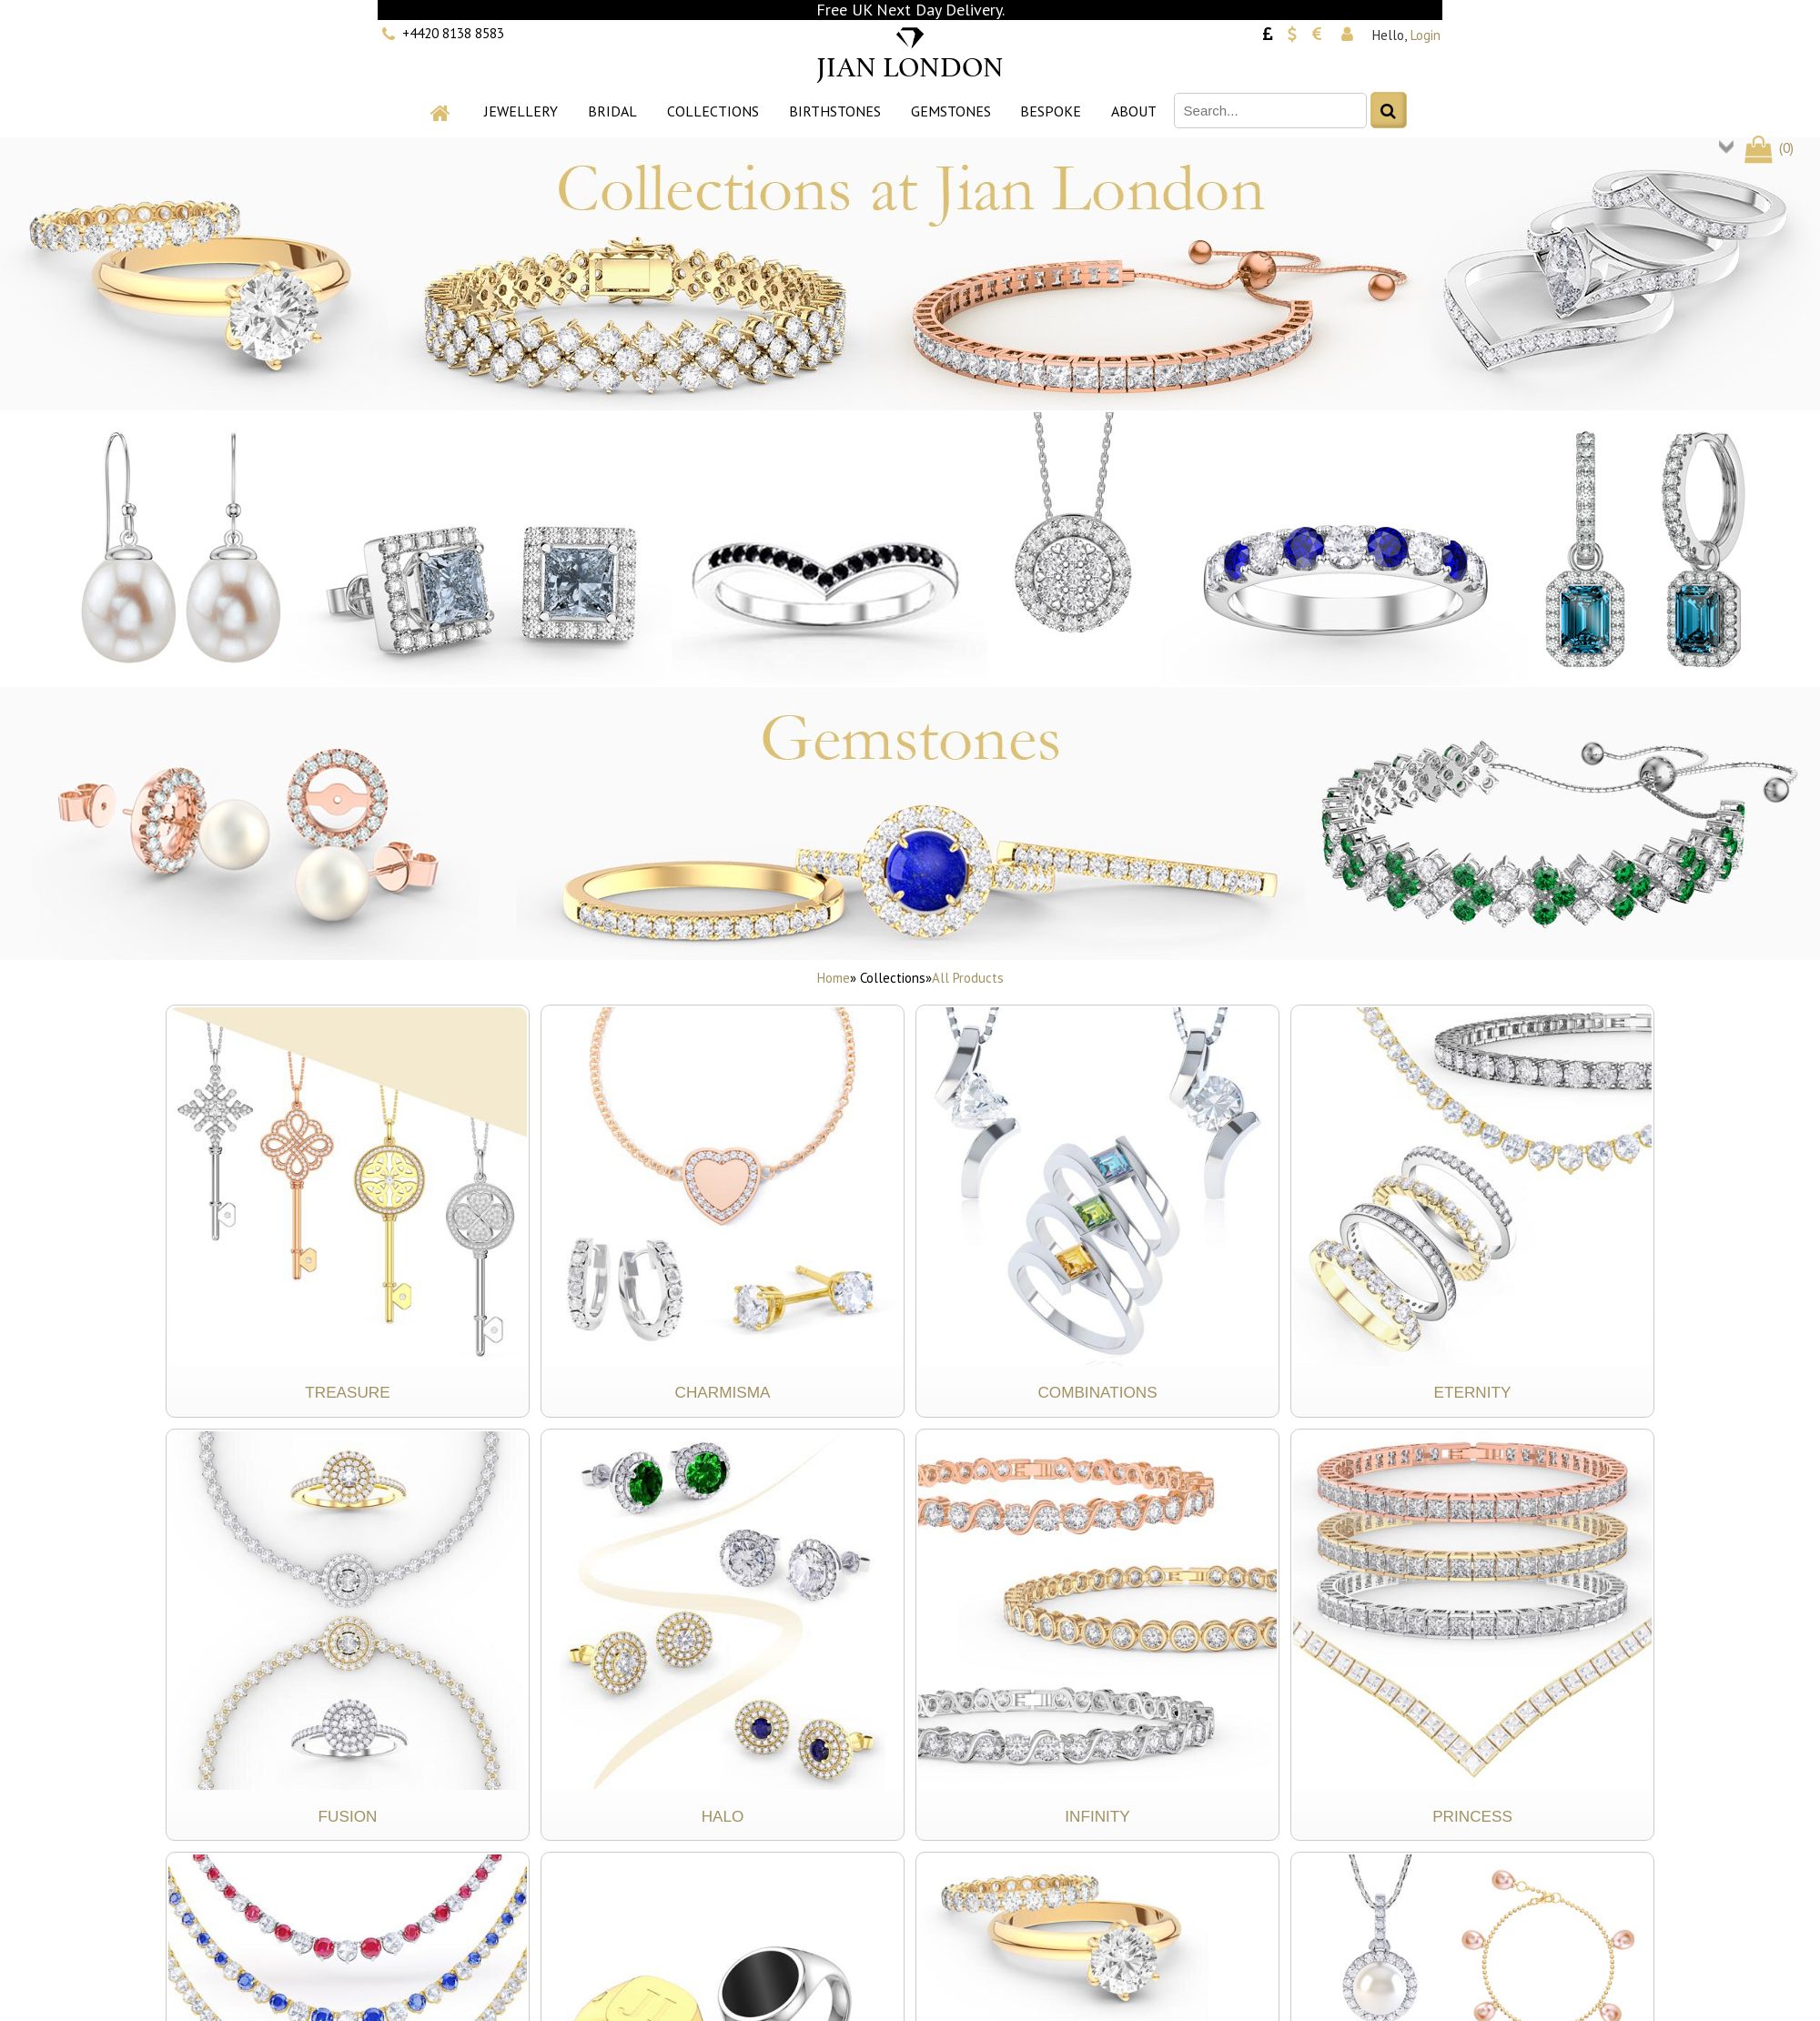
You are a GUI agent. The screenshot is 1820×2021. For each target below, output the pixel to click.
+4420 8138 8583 (453, 33)
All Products (968, 978)
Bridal (612, 111)
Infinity (1097, 1816)
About (1134, 111)
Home (833, 977)
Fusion (348, 1816)
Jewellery (521, 111)
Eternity (1473, 1392)
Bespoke (1050, 111)
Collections (713, 111)
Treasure (347, 1392)
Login (1425, 35)
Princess (1472, 1816)
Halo (723, 1816)
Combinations (1097, 1392)
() (1768, 148)
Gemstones (951, 111)
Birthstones (835, 111)
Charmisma (723, 1392)
